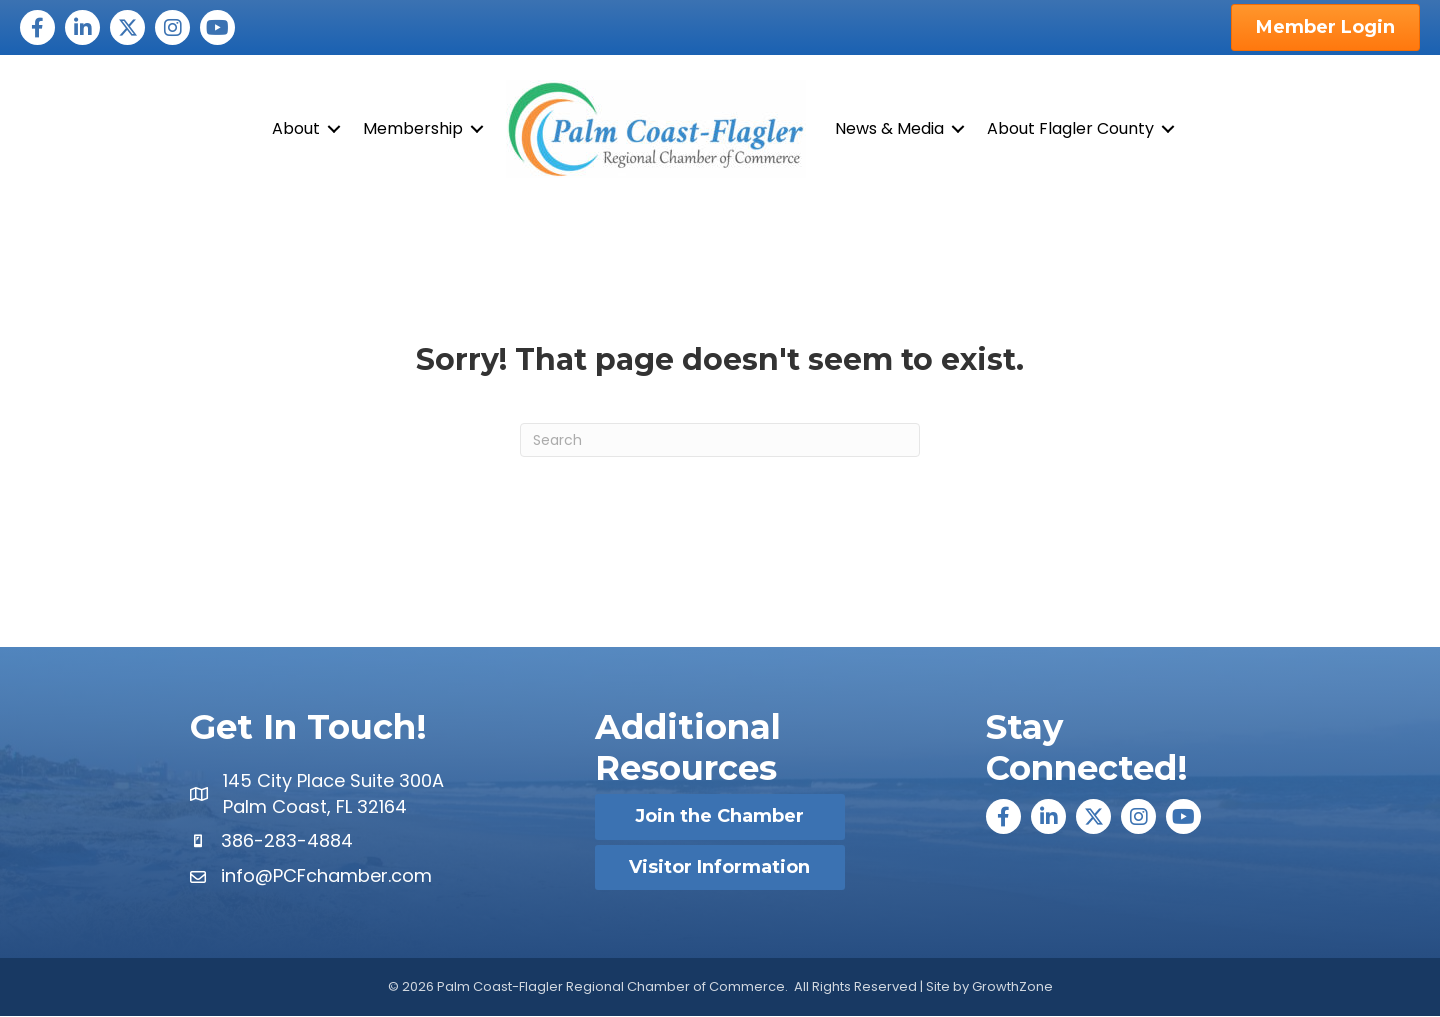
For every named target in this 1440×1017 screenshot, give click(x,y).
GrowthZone (1012, 986)
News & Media (889, 128)
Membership (413, 128)
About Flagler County (1070, 128)
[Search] (720, 441)
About (296, 128)
